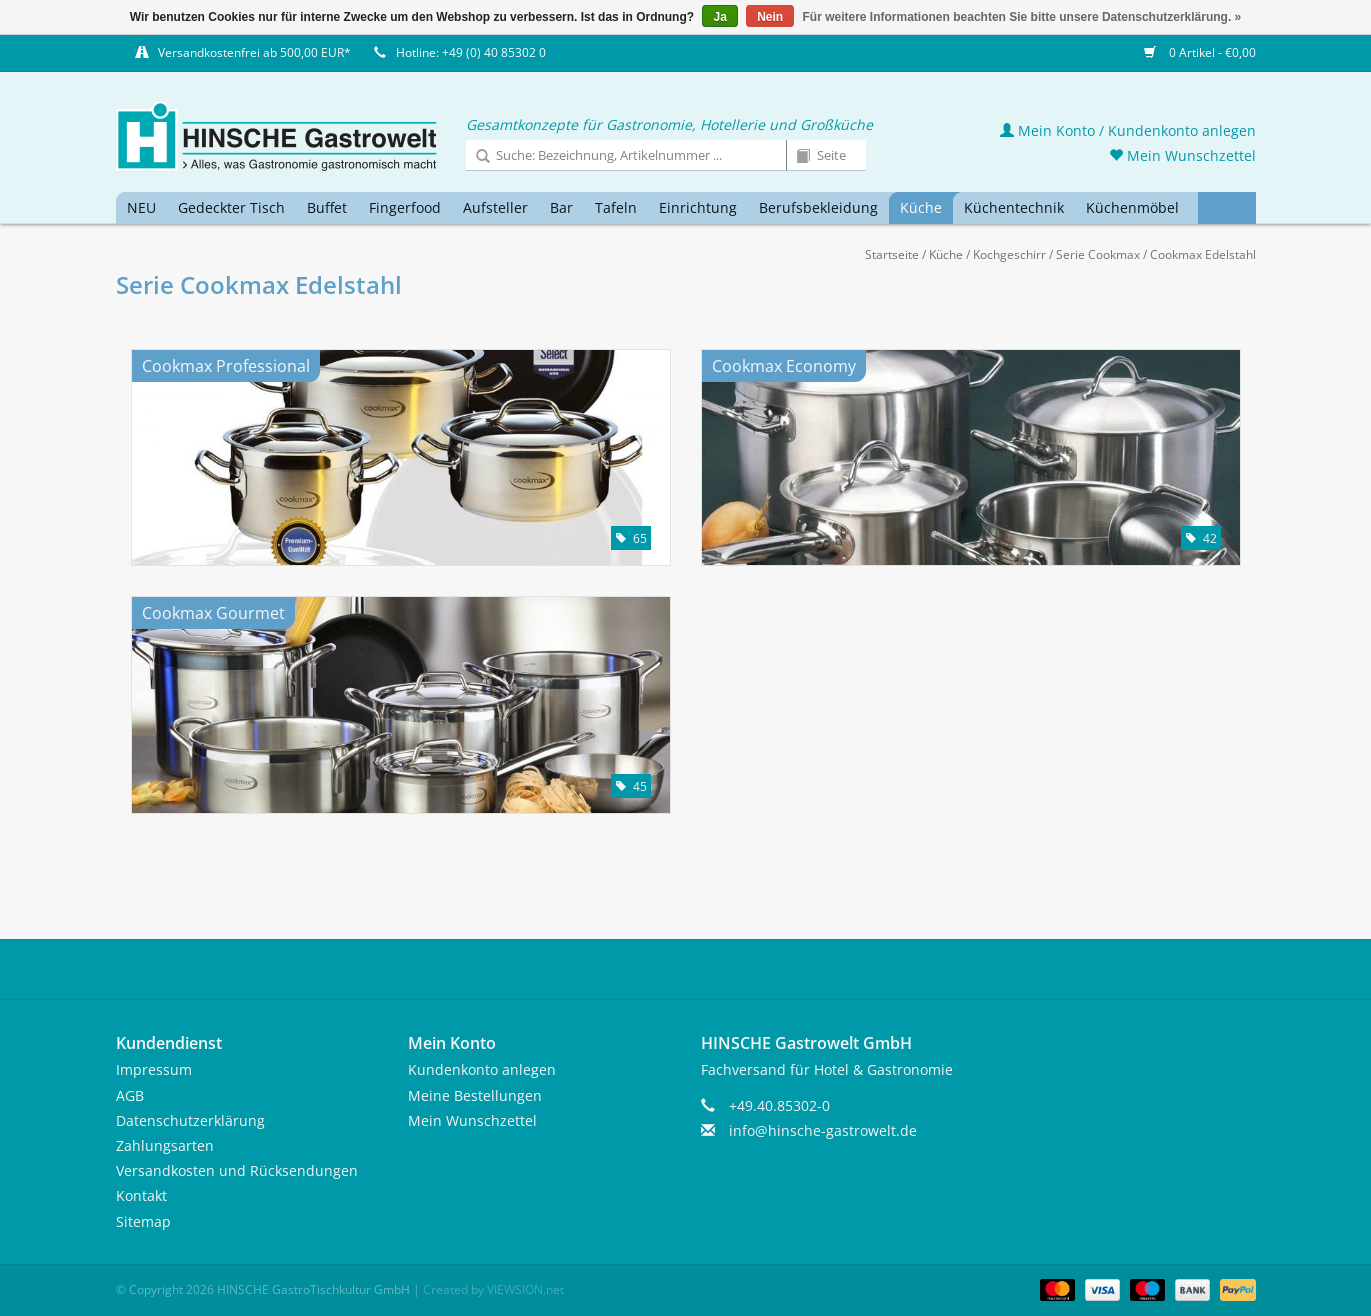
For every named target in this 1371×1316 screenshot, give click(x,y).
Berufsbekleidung (818, 207)
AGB (130, 1095)
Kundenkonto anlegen (482, 1069)
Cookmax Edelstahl (1203, 254)
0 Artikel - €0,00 (1200, 52)
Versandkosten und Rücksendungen (237, 1170)
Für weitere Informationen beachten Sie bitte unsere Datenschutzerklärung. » (1022, 17)
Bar (561, 207)
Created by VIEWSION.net (493, 1289)
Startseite (892, 254)
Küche (921, 207)
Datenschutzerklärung (190, 1120)
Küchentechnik (1014, 207)
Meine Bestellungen (475, 1095)
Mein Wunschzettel (1182, 155)
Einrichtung (698, 207)
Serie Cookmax (1098, 254)
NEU (141, 207)
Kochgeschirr (1009, 254)
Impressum (154, 1069)
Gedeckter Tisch (231, 207)
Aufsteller (495, 207)
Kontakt (141, 1195)
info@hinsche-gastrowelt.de (823, 1130)
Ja (719, 17)
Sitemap (143, 1221)
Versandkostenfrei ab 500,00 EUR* (254, 52)
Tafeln (616, 207)
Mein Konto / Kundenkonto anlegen (1128, 130)
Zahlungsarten (165, 1145)
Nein (770, 17)
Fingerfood (405, 207)
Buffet (327, 207)
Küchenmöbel (1132, 207)
